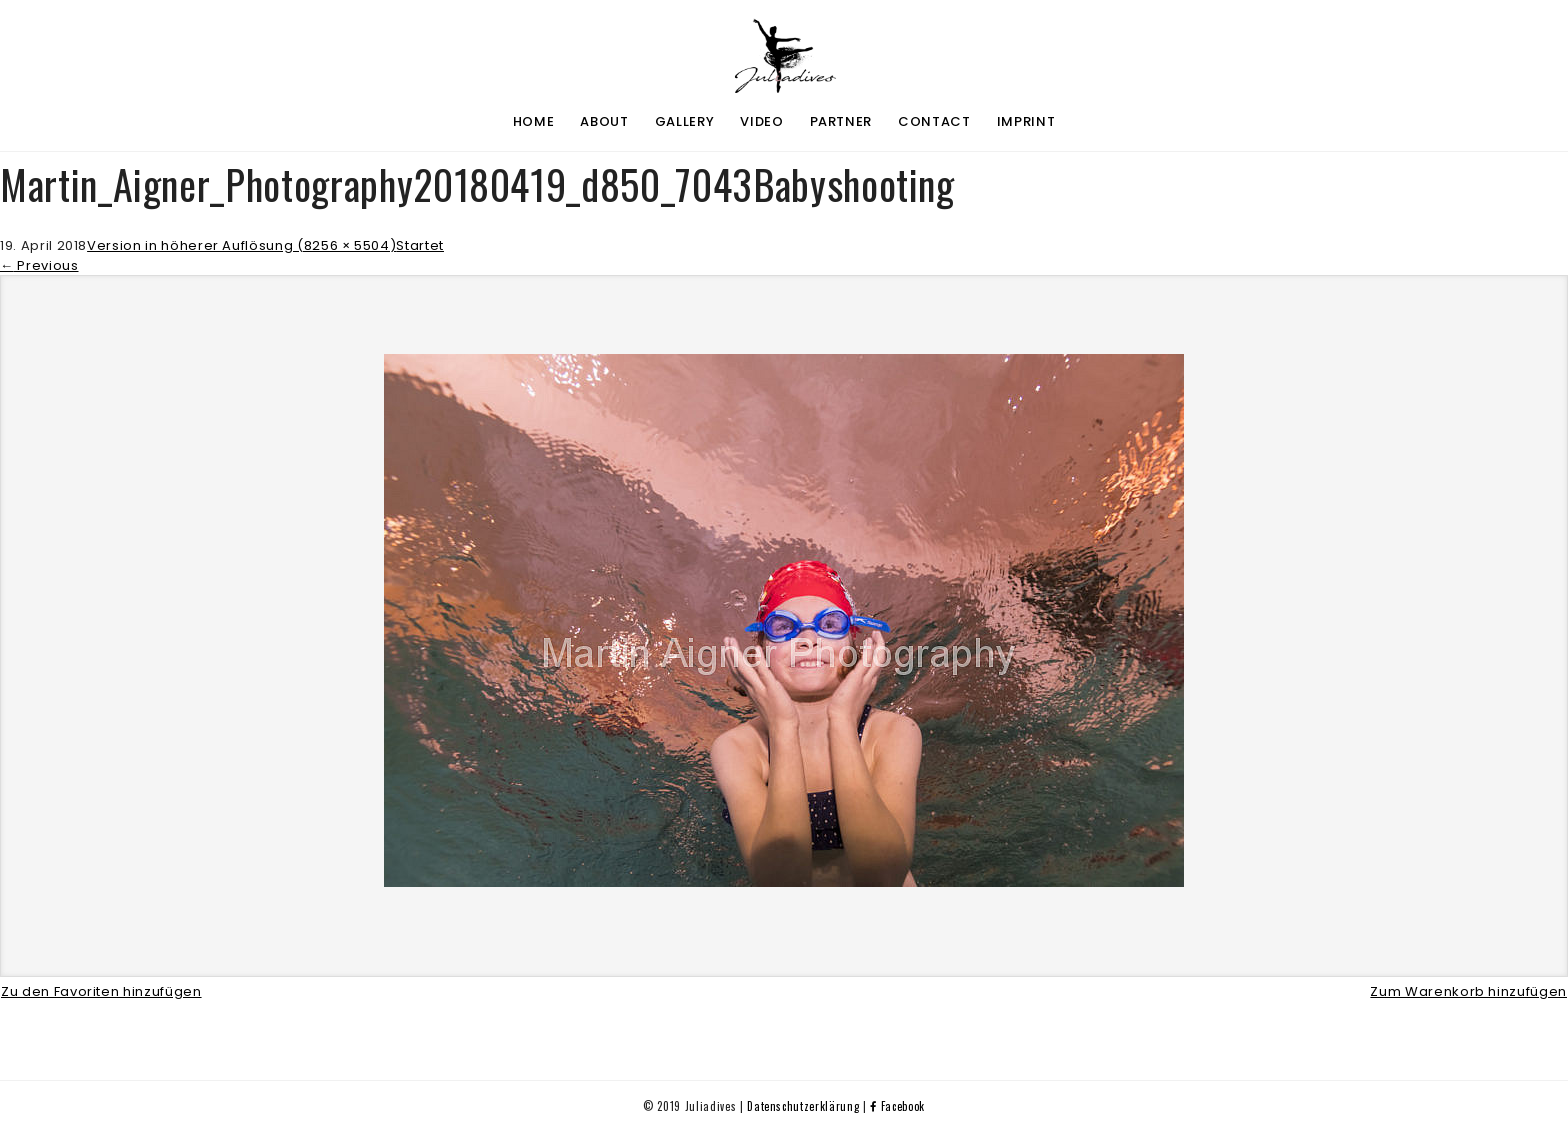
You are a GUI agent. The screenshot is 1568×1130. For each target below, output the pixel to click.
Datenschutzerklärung (803, 1105)
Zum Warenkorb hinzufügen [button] (1468, 990)
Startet (420, 245)
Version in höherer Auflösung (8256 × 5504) (241, 245)
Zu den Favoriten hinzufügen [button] (101, 990)
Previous (39, 264)
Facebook (897, 1105)
